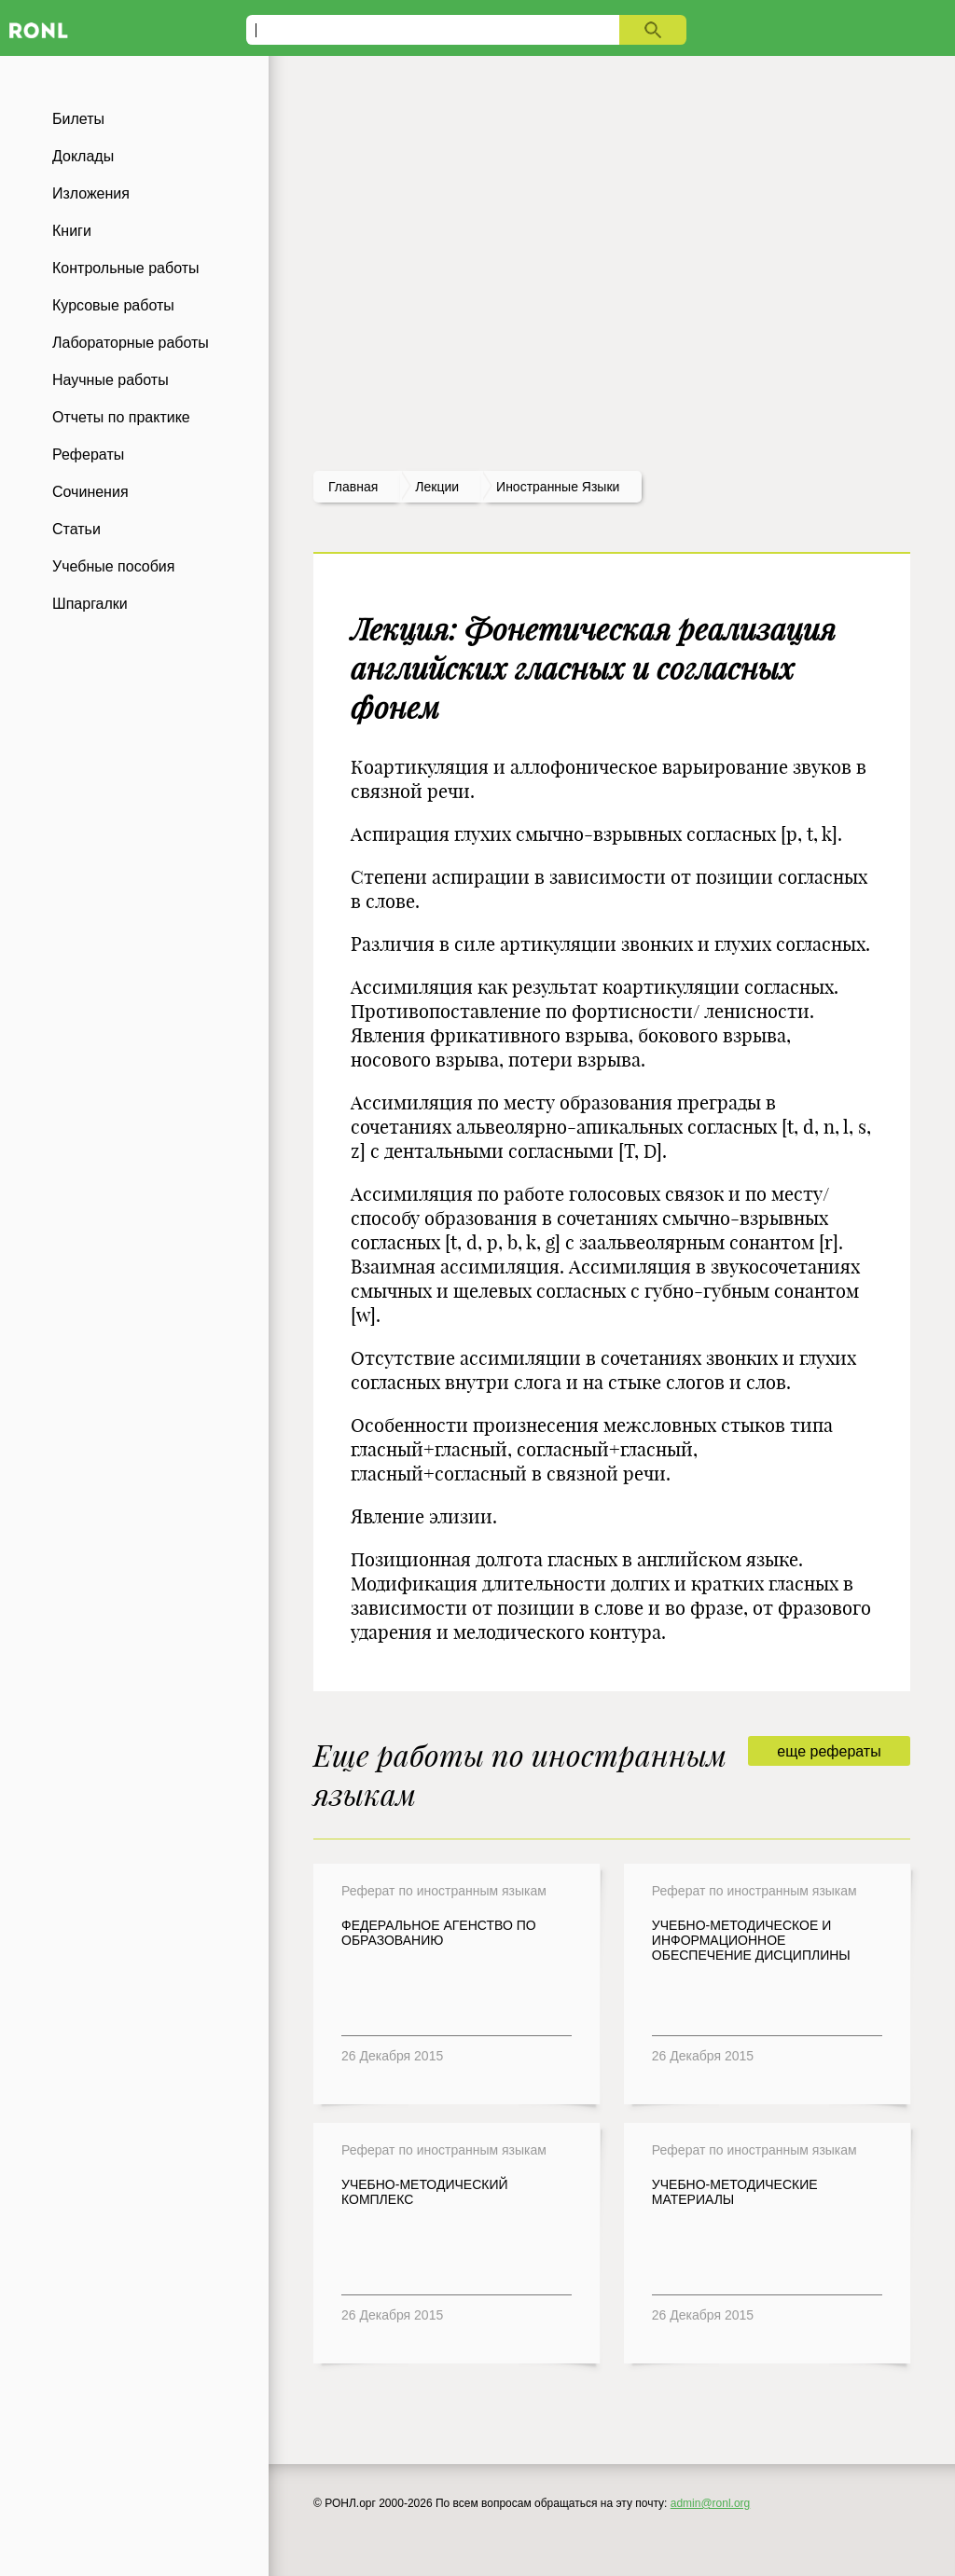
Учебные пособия (113, 566)
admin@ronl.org (711, 2503)
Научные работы (110, 380)
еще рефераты (828, 1751)
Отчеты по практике (121, 417)
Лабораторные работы (130, 343)
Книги (71, 231)
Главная (353, 486)
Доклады (83, 156)
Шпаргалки (90, 604)
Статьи (76, 529)
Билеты (78, 119)
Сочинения (90, 492)
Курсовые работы (113, 305)
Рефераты (88, 454)
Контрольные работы (126, 268)
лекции (437, 486)
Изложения (91, 193)
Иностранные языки (557, 486)
